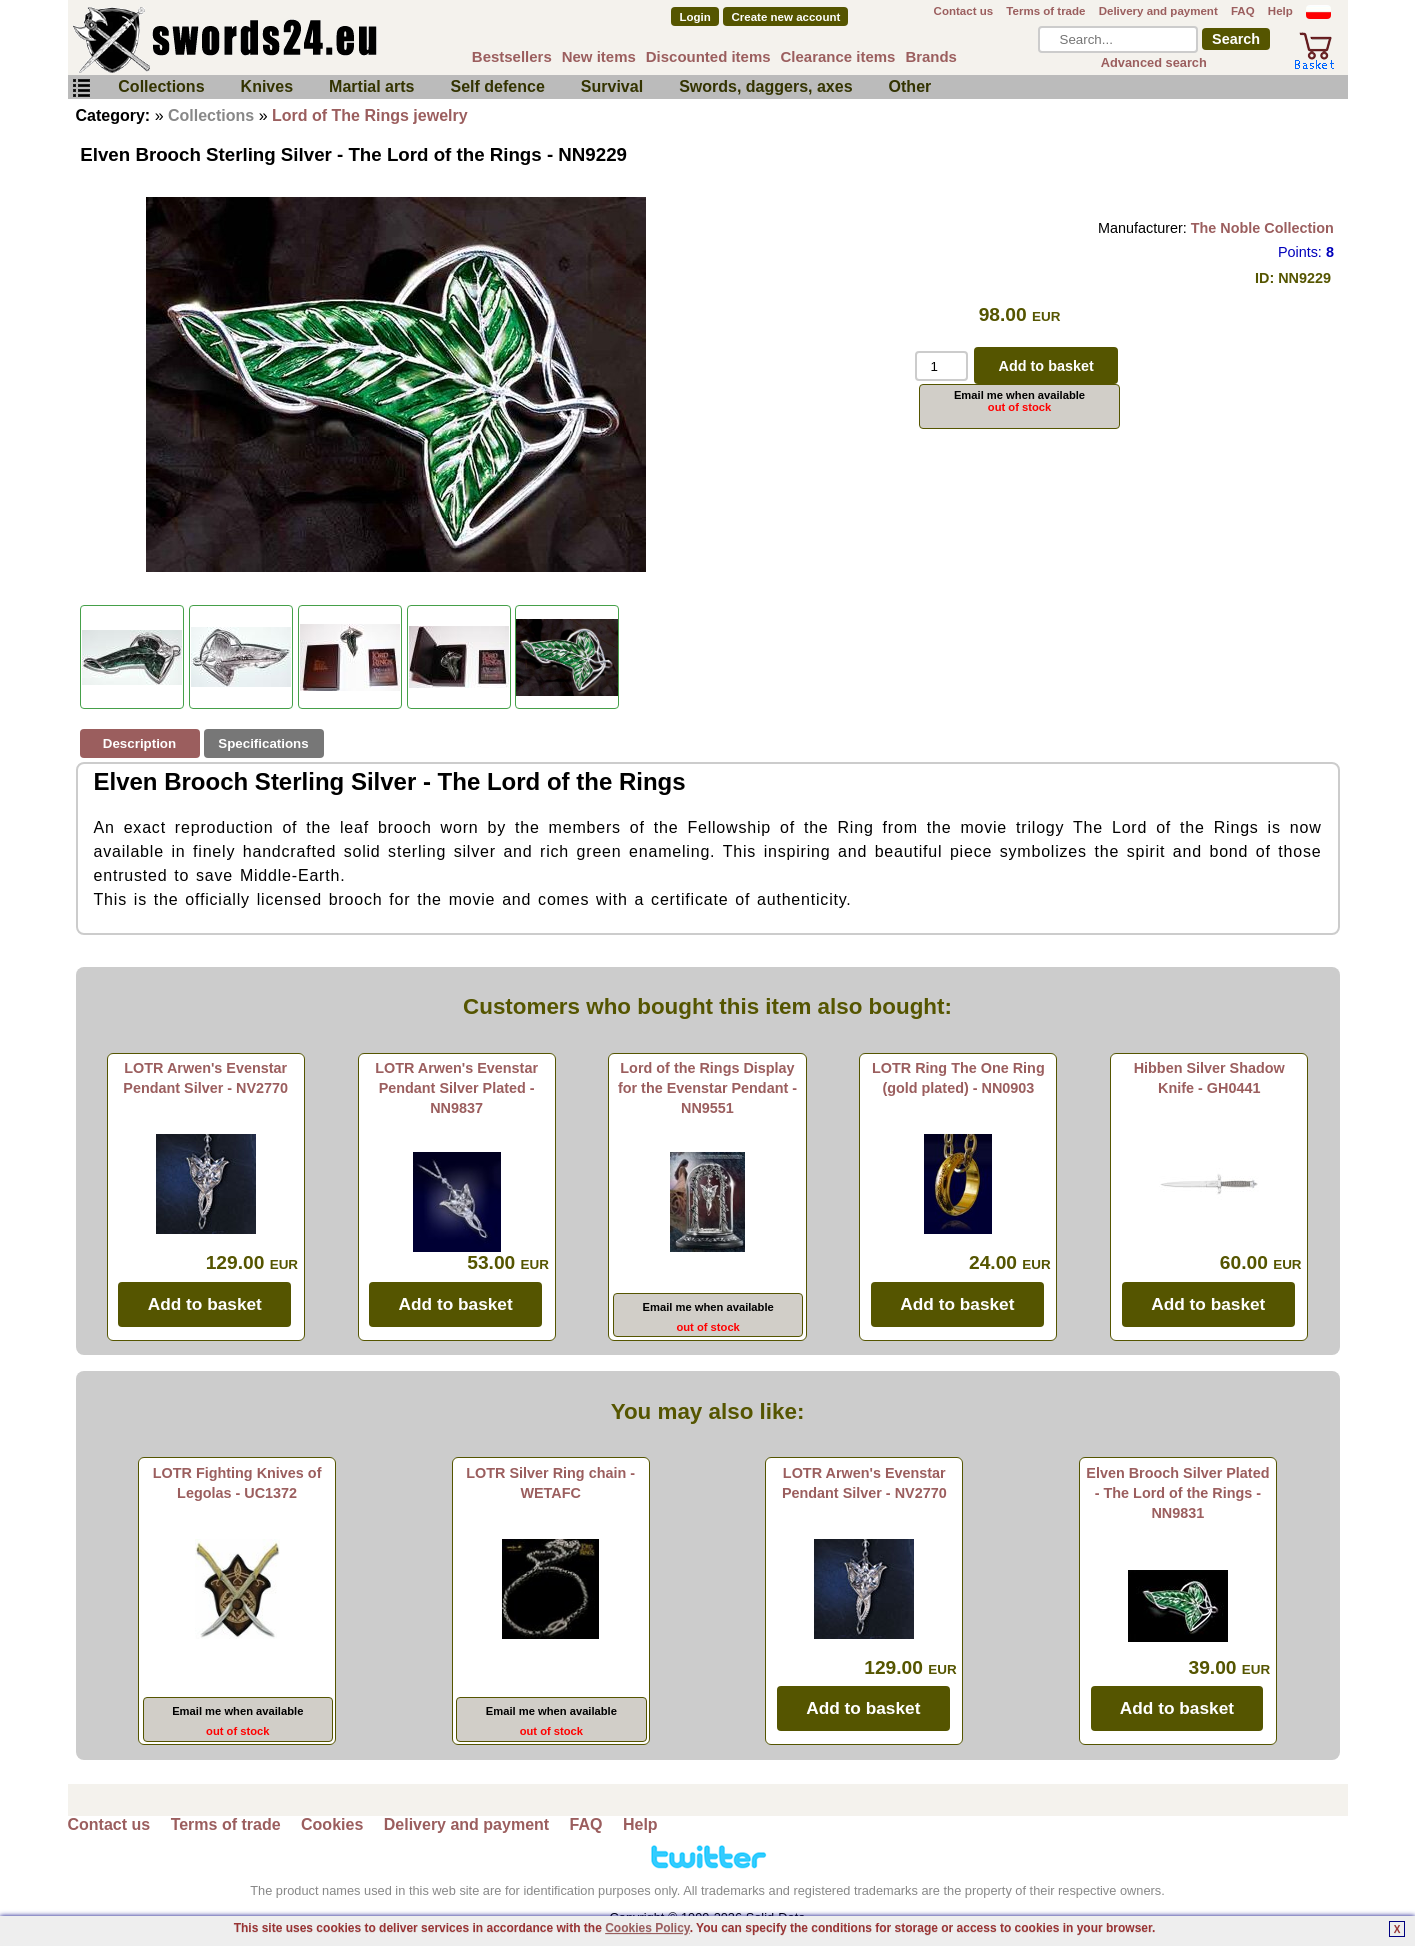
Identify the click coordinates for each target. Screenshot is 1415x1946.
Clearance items (838, 56)
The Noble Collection (1262, 228)
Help (1280, 11)
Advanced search (1154, 62)
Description (139, 743)
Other (910, 86)
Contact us (964, 11)
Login (694, 17)
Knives (267, 86)
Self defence (498, 86)
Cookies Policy (647, 1928)
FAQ (1243, 11)
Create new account (786, 17)
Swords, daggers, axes (765, 86)
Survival (612, 86)
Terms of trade (1045, 11)
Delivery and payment (1158, 11)
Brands (931, 56)
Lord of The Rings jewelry (370, 115)
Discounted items (708, 56)
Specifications (263, 743)
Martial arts (371, 86)
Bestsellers (512, 56)
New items (599, 56)
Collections (161, 86)
